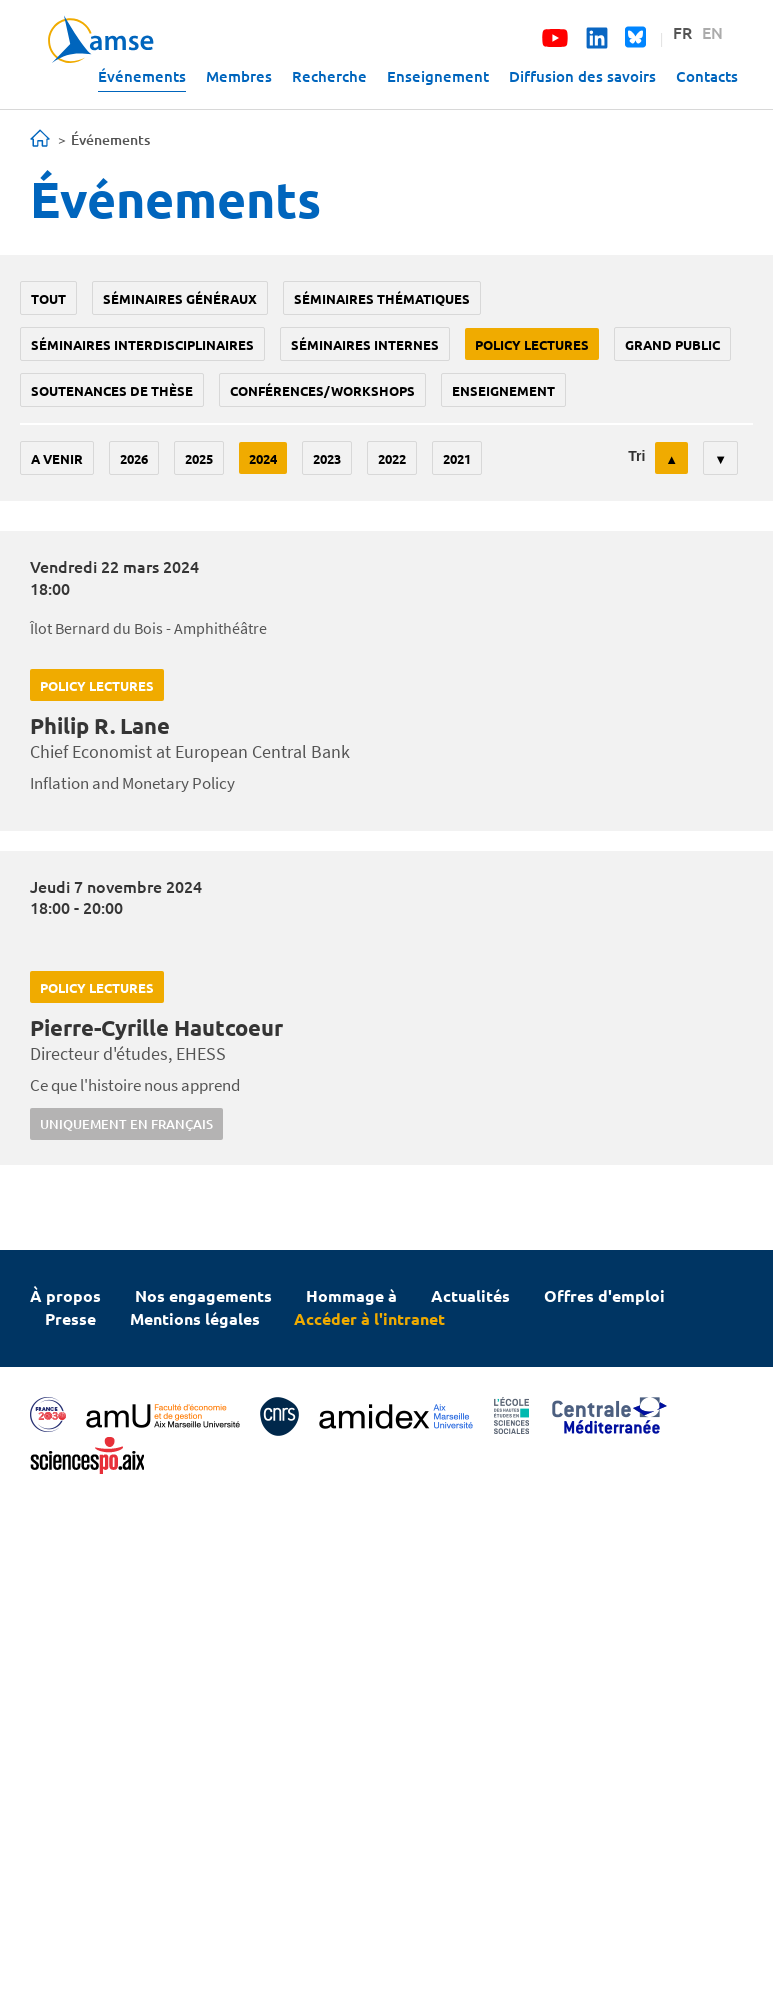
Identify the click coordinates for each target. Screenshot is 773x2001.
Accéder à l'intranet (369, 1318)
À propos (65, 1295)
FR (682, 32)
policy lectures (532, 344)
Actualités (470, 1295)
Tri (636, 456)
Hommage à (351, 1295)
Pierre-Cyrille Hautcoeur (156, 1027)
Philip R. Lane (100, 725)
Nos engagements (203, 1295)
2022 (392, 458)
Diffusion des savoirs (582, 76)
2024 (263, 458)
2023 (327, 458)
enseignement (503, 390)
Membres (239, 76)
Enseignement (438, 76)
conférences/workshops (322, 390)
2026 (134, 458)
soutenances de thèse (112, 390)
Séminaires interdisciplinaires (142, 344)
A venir (57, 458)
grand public (672, 344)
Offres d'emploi (604, 1295)
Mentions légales (195, 1318)
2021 (457, 458)
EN (712, 32)
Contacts (707, 76)
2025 (199, 458)
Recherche (329, 76)
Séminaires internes (365, 344)
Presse (70, 1318)
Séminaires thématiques (382, 298)
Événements (142, 76)
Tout (48, 298)
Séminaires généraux (180, 298)
